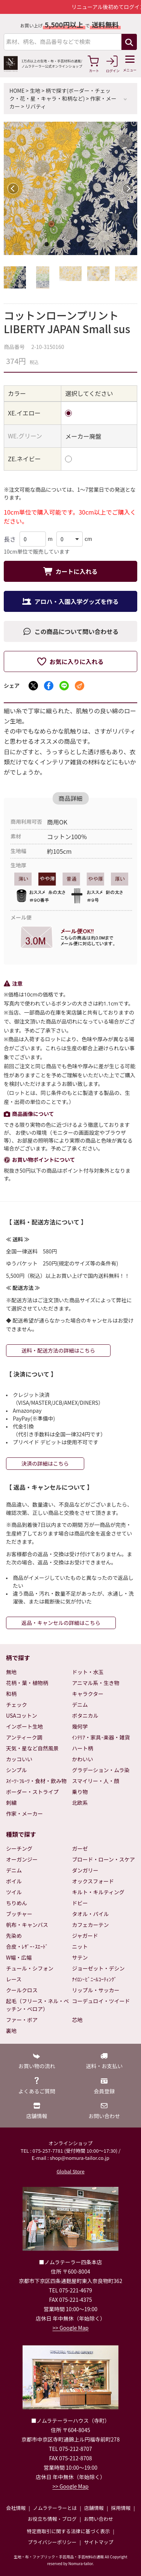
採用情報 (120, 2507)
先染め (14, 1935)
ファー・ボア (22, 2019)
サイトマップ (98, 2542)
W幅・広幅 (19, 1957)
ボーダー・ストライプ (32, 1791)
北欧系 (80, 1802)
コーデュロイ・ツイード (101, 2001)
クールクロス (22, 1990)
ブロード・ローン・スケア (103, 1859)
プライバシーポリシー (52, 2542)
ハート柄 (82, 1748)
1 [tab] (48, 245)
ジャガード (85, 1935)
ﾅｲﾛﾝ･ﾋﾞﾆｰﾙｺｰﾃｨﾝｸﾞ (94, 1979)
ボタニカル (85, 1715)
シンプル (16, 1770)
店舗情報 (94, 2507)
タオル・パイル (90, 1914)
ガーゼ (80, 1848)
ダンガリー (85, 1870)
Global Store (70, 2171)
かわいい (82, 1759)
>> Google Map (71, 2327)
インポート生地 (24, 1726)
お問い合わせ (98, 2518)
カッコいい (19, 1759)
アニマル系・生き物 (96, 1683)
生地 (35, 90)
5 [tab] (93, 245)
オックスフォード (93, 1881)
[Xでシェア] (33, 685)
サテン (80, 1957)
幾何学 (80, 1726)
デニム (80, 1704)
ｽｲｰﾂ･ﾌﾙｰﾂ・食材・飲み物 (36, 1781)
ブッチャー (19, 1914)
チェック (16, 1704)
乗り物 (80, 1791)
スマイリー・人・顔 (96, 1781)
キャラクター (87, 1693)
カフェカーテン (90, 1924)
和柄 (11, 1693)
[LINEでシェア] (64, 685)
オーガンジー (22, 1859)
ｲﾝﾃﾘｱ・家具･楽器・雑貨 (101, 1737)
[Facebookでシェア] (48, 685)
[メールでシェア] (79, 685)
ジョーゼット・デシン (98, 1968)
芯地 (77, 2019)
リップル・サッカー (96, 1990)
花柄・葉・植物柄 (27, 1683)
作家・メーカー (24, 1813)
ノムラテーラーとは (55, 2507)
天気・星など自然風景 (32, 1748)
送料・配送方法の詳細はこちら (58, 1350)
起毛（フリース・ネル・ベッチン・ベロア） (37, 2005)
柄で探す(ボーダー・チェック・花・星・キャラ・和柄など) (60, 94)
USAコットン (21, 1715)
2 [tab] (59, 245)
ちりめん (16, 1903)
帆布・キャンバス (27, 1924)
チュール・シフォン (29, 1968)
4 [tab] (82, 245)
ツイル (14, 1892)
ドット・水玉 (88, 1672)
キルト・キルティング (98, 1892)
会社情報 (16, 2507)
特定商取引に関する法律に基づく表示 (68, 2531)
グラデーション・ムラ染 (101, 1770)
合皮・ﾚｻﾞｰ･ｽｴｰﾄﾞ (27, 1946)
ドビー (80, 1903)
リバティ (35, 106)
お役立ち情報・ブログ (52, 2518)
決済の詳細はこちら (45, 1463)
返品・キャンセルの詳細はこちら (60, 1622)
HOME (16, 90)
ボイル (14, 1881)
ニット (80, 1946)
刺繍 (11, 1802)
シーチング (19, 1848)
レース (13, 1979)
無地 (11, 1672)
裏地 (11, 2030)
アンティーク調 (24, 1737)
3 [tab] (70, 245)
